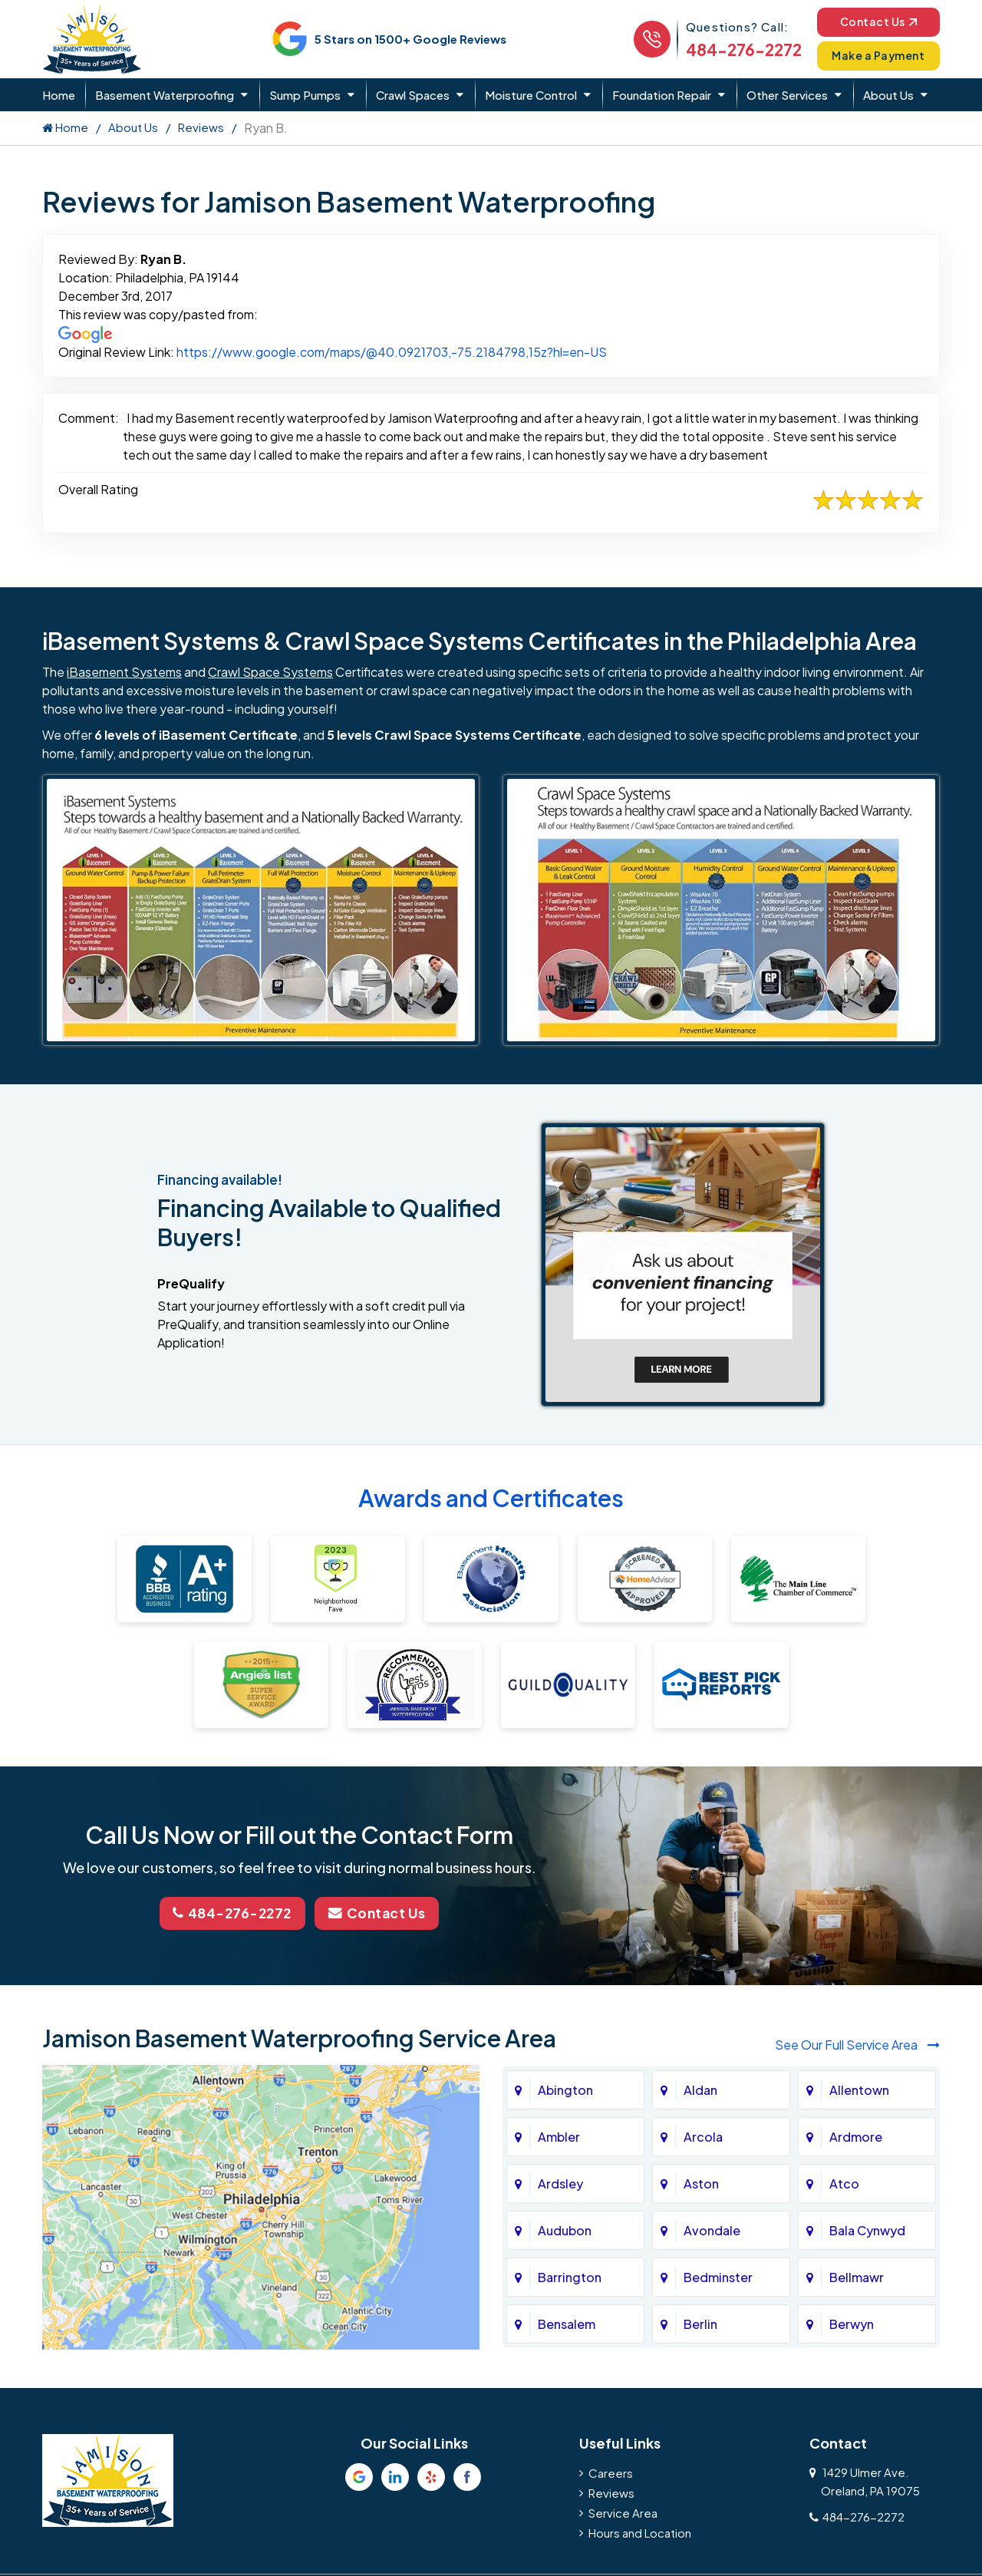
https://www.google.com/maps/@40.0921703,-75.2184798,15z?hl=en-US (391, 352)
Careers (610, 2471)
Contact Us (874, 21)
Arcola (703, 2135)
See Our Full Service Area (857, 2044)
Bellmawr (856, 2276)
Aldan (700, 2088)
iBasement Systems (124, 672)
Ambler (559, 2135)
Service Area (622, 2511)
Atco (844, 2182)
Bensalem (566, 2322)
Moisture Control (531, 94)
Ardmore (855, 2135)
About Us (888, 94)
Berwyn (851, 2322)
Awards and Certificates (491, 1498)
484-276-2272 (735, 49)
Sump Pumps (305, 94)
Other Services (787, 94)
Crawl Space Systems (270, 672)
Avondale (712, 2229)
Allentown (859, 2088)
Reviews (201, 127)
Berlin (700, 2322)
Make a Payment (874, 55)
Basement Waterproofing (164, 94)
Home (58, 94)
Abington (565, 2088)
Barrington (569, 2276)
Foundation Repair (661, 94)
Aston (701, 2182)
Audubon (565, 2229)
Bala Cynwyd (867, 2229)
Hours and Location (639, 2531)
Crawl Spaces (413, 94)
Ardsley (560, 2182)
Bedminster (718, 2276)
